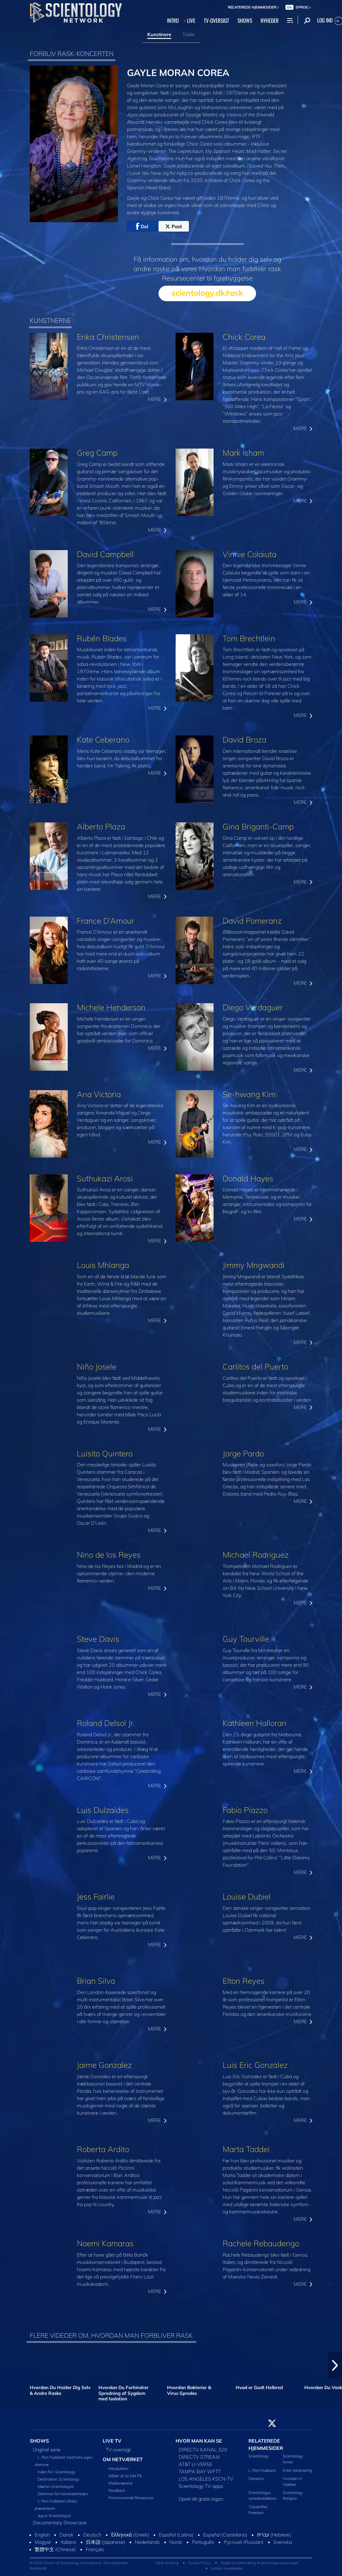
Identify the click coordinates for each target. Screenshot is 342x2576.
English (42, 2535)
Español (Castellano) (225, 2535)
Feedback (116, 2490)
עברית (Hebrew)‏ (274, 2535)
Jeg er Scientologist (54, 2515)
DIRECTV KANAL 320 (203, 2450)
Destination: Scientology (58, 2479)
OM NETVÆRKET (123, 2459)
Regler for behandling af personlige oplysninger (259, 2563)
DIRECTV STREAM (199, 2457)
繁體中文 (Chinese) (55, 2549)
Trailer (188, 34)
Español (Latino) (176, 2535)
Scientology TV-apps (201, 2486)
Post (173, 226)
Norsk (175, 2542)
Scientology (258, 2456)
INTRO (173, 20)
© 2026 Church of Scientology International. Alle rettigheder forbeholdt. (79, 2566)
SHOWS (245, 20)
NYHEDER (270, 20)
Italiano (68, 2542)
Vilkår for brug (166, 2563)
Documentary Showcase (60, 2522)
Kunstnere (159, 34)
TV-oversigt (118, 2450)
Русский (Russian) (244, 2542)
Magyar (43, 2542)
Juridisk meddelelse (226, 2568)
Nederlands (147, 2542)
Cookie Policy (199, 2563)
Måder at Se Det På (125, 2475)
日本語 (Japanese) (105, 2542)
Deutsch (92, 2535)
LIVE (191, 20)
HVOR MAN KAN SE (199, 2441)
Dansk (67, 2535)
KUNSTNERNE (50, 320)
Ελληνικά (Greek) (130, 2535)
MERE (157, 399)
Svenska (282, 2542)
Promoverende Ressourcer (131, 2497)
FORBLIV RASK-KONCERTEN (72, 53)
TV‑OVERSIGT (216, 20)
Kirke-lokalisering (297, 2470)
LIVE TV (112, 2441)
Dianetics (256, 2478)
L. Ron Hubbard (261, 2470)
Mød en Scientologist (56, 2486)
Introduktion (118, 2468)
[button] (335, 2365)
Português (203, 2542)
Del (142, 226)
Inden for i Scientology (57, 2471)
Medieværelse (120, 2483)
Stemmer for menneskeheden (63, 2493)
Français (95, 2549)
